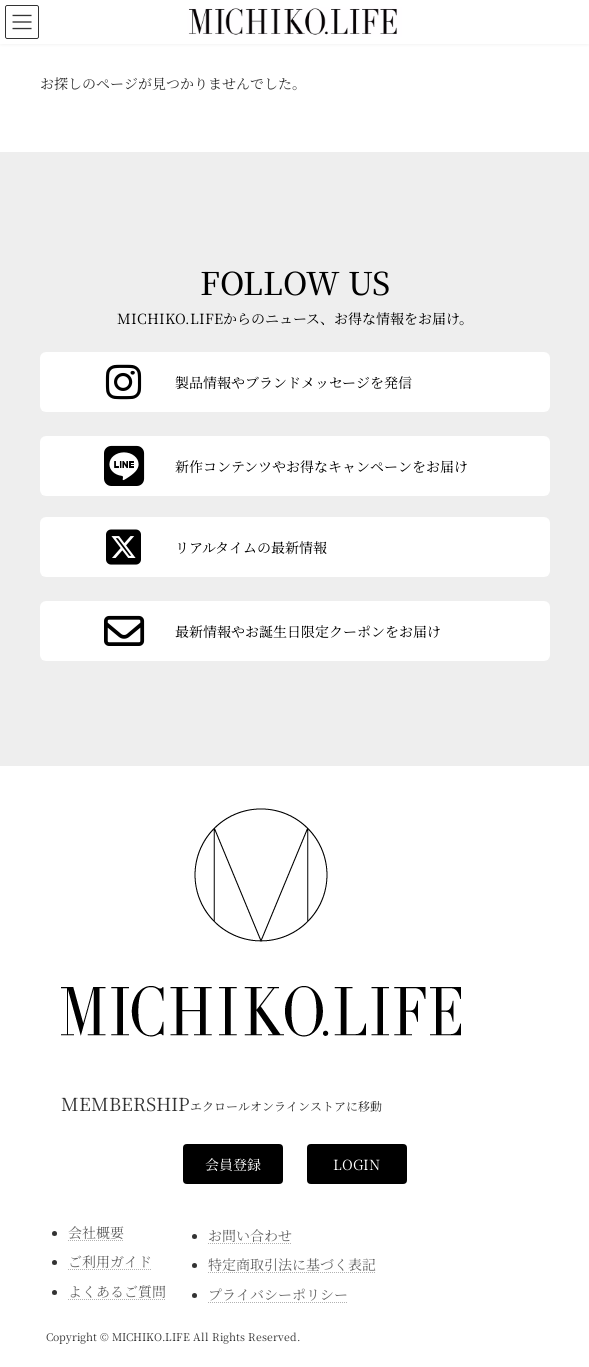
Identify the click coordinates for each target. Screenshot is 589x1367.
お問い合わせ (250, 1235)
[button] (233, 1164)
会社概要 (96, 1232)
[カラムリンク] (295, 631)
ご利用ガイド (110, 1261)
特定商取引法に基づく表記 (292, 1264)
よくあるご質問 (117, 1291)
